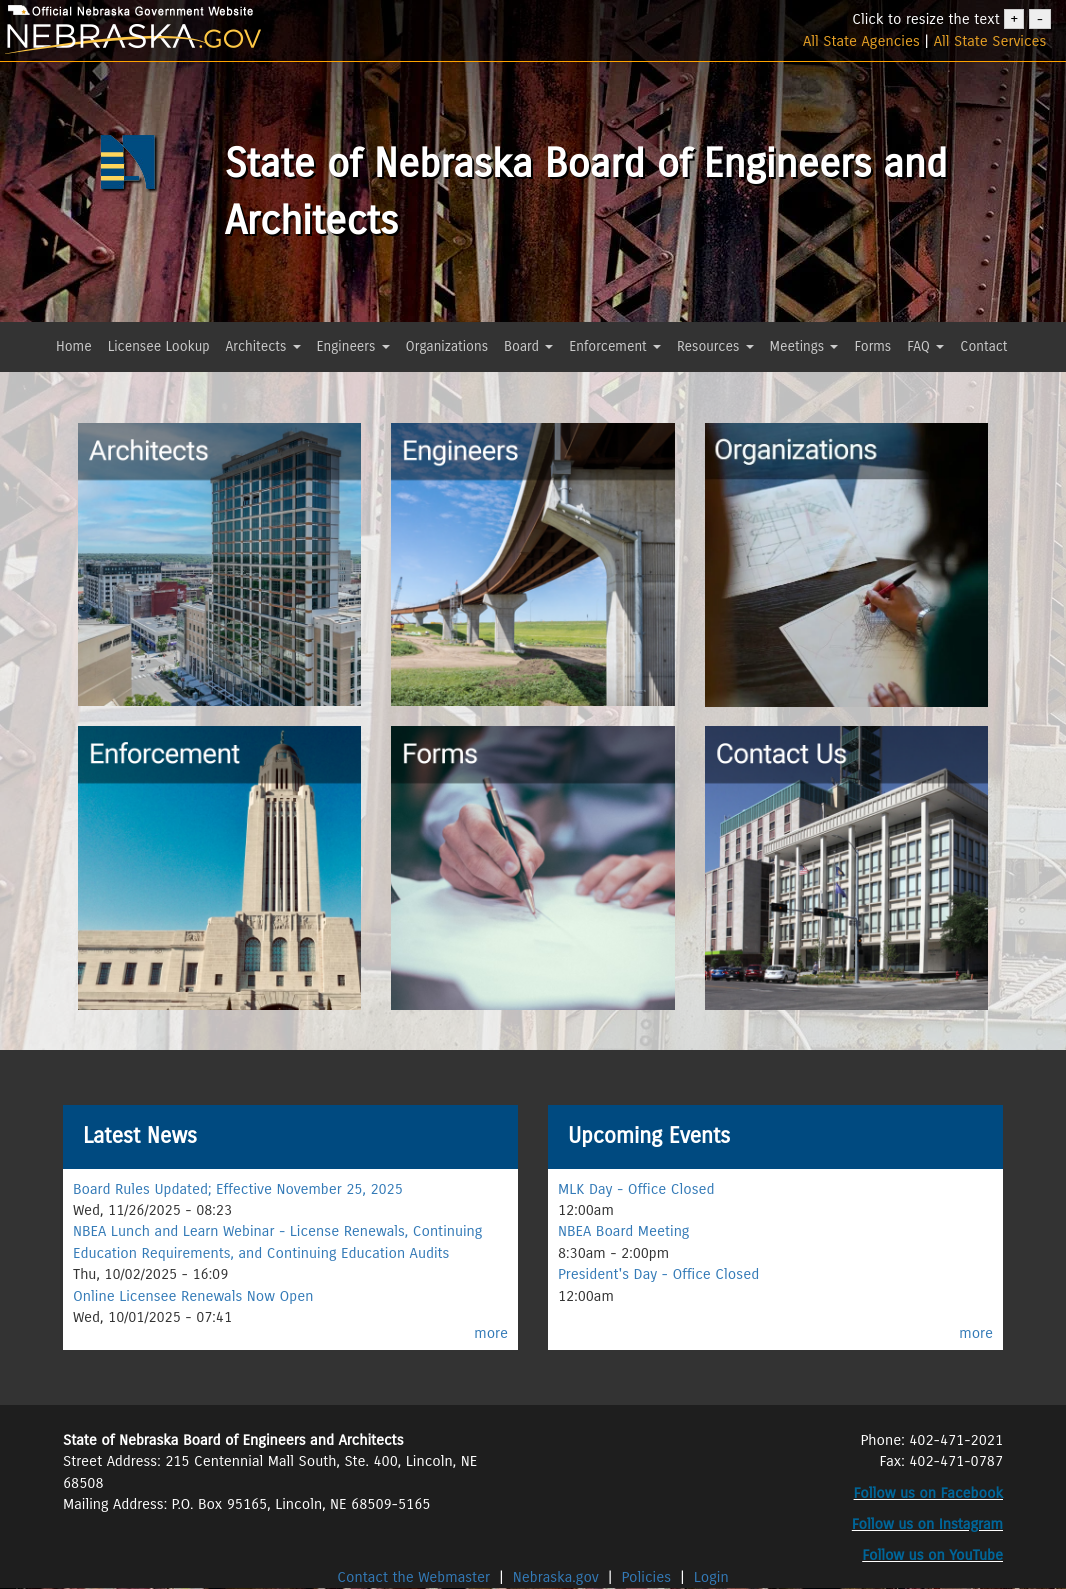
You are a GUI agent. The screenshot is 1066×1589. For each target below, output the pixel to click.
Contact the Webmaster (415, 1577)
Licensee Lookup (159, 346)
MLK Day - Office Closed (636, 1189)
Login (711, 1577)
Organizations (447, 346)
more (491, 1333)
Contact (983, 346)
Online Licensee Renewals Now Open (193, 1296)
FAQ (925, 346)
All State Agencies (861, 41)
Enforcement (615, 346)
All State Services (990, 41)
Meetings (804, 346)
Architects (263, 346)
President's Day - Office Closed (658, 1274)
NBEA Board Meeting (624, 1231)
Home (74, 346)
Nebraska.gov (556, 1577)
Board (528, 346)
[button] (61, 383)
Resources (715, 346)
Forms (872, 346)
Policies (647, 1577)
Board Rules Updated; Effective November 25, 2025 (238, 1189)
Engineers (353, 346)
